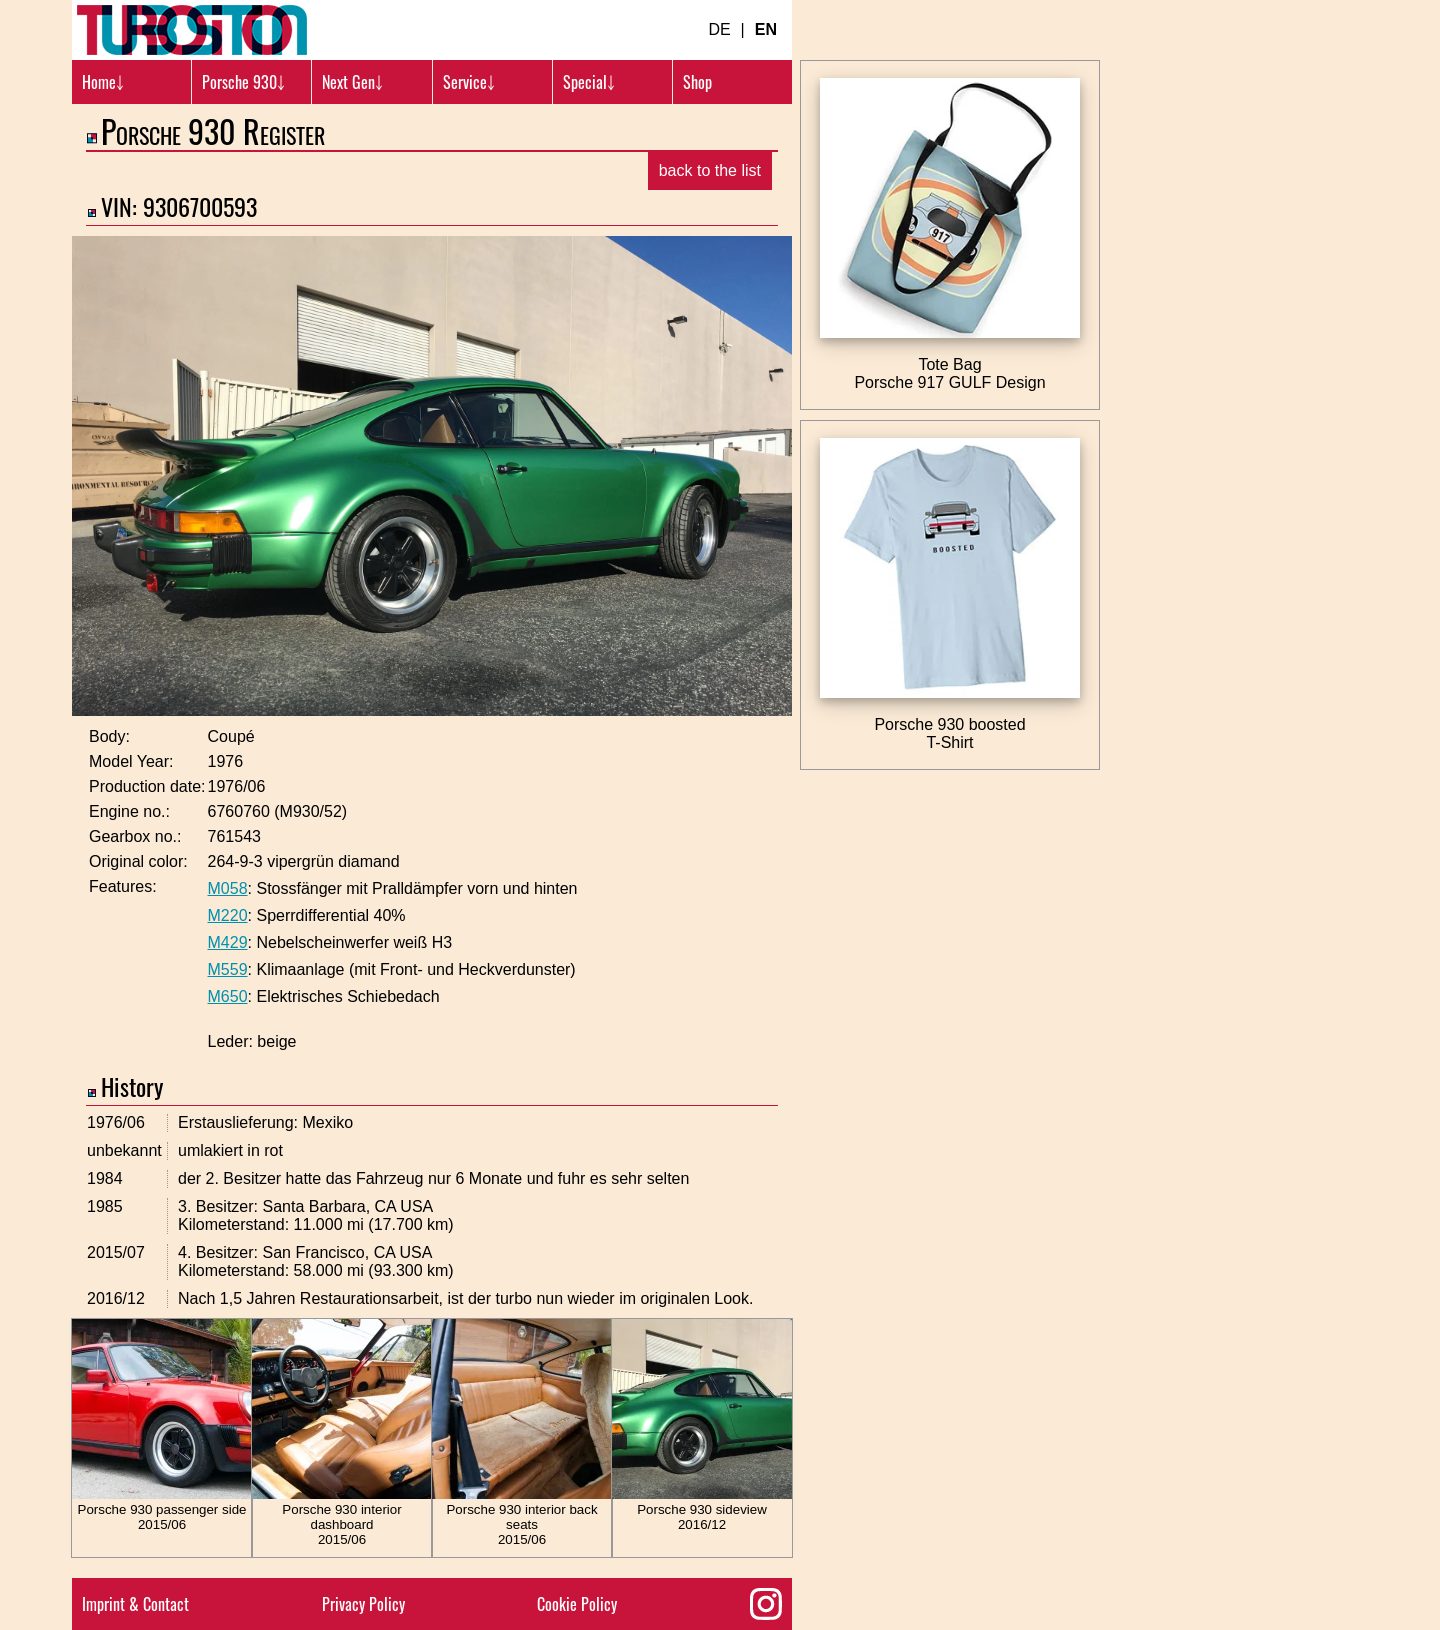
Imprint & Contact (135, 1604)
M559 (228, 969)
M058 (228, 888)
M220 (228, 915)
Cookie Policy (577, 1604)
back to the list (710, 170)
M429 (228, 942)
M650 (228, 996)
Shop (697, 82)
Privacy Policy (363, 1604)
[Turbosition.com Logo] (192, 30)
